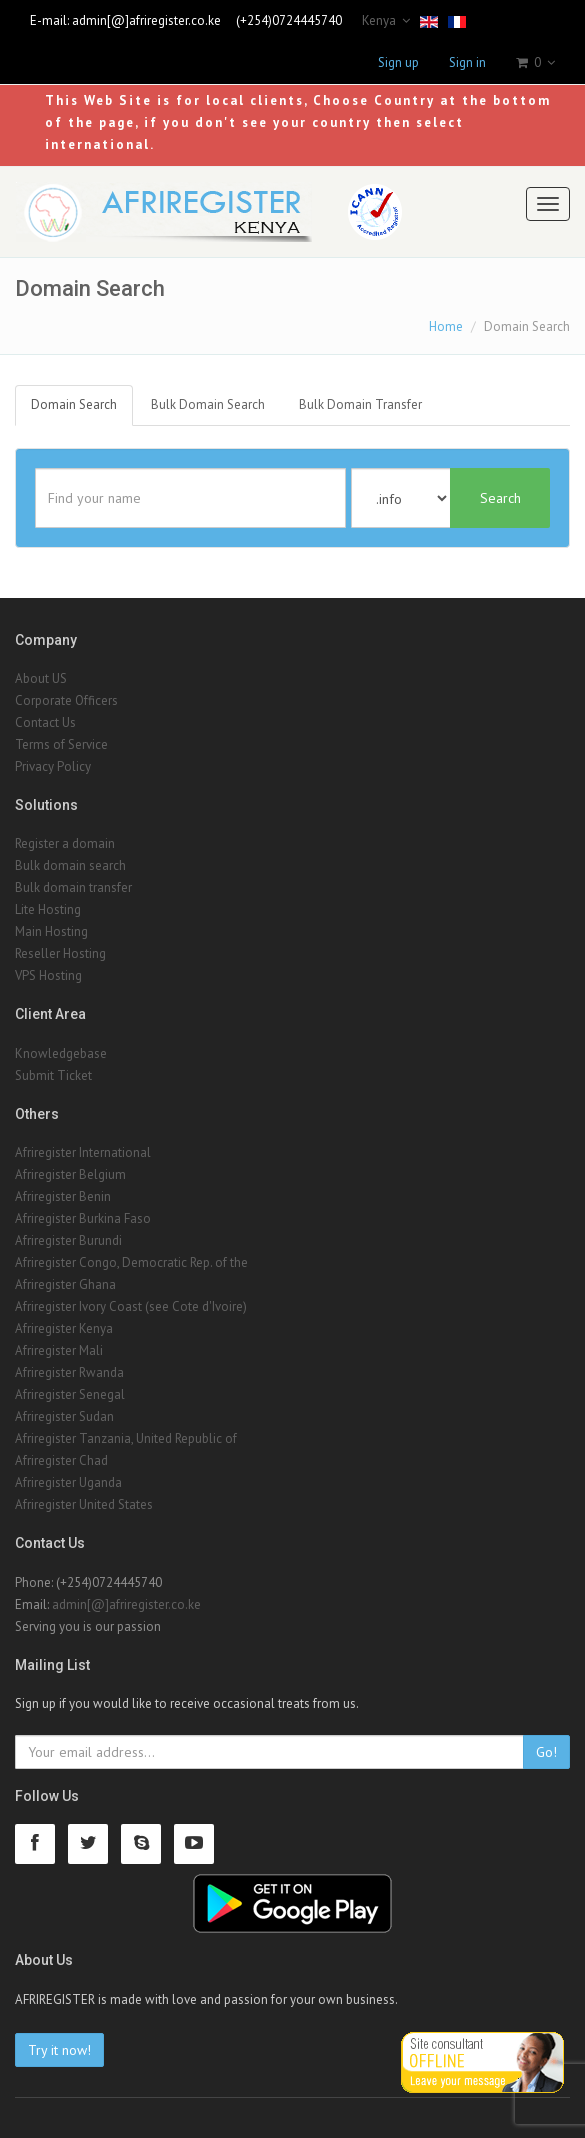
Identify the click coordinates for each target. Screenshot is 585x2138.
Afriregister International (83, 1152)
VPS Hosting (48, 975)
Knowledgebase (61, 1053)
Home (446, 326)
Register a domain (65, 843)
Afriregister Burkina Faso (83, 1218)
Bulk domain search (70, 865)
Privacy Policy (53, 766)
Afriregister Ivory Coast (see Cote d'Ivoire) (131, 1306)
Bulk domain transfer (73, 887)
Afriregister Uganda (68, 1482)
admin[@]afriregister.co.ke (146, 20)
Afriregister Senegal (70, 1394)
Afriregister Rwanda (69, 1372)
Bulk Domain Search (208, 404)
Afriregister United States (84, 1504)
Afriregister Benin (63, 1196)
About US (41, 678)
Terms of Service (61, 744)
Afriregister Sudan (64, 1416)
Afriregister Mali (59, 1350)
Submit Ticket (53, 1075)
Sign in (467, 62)
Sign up (398, 62)
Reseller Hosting (60, 953)
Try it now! (59, 2050)
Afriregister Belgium (70, 1174)
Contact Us (45, 722)
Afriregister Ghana (65, 1284)
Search (500, 498)
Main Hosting (51, 931)
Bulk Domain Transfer (360, 404)
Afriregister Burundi (68, 1240)
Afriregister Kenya (64, 1328)
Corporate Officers (66, 700)
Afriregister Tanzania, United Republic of (126, 1438)
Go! (546, 1752)
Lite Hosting (48, 909)
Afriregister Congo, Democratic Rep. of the (131, 1262)
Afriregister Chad (61, 1460)
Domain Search (74, 404)
